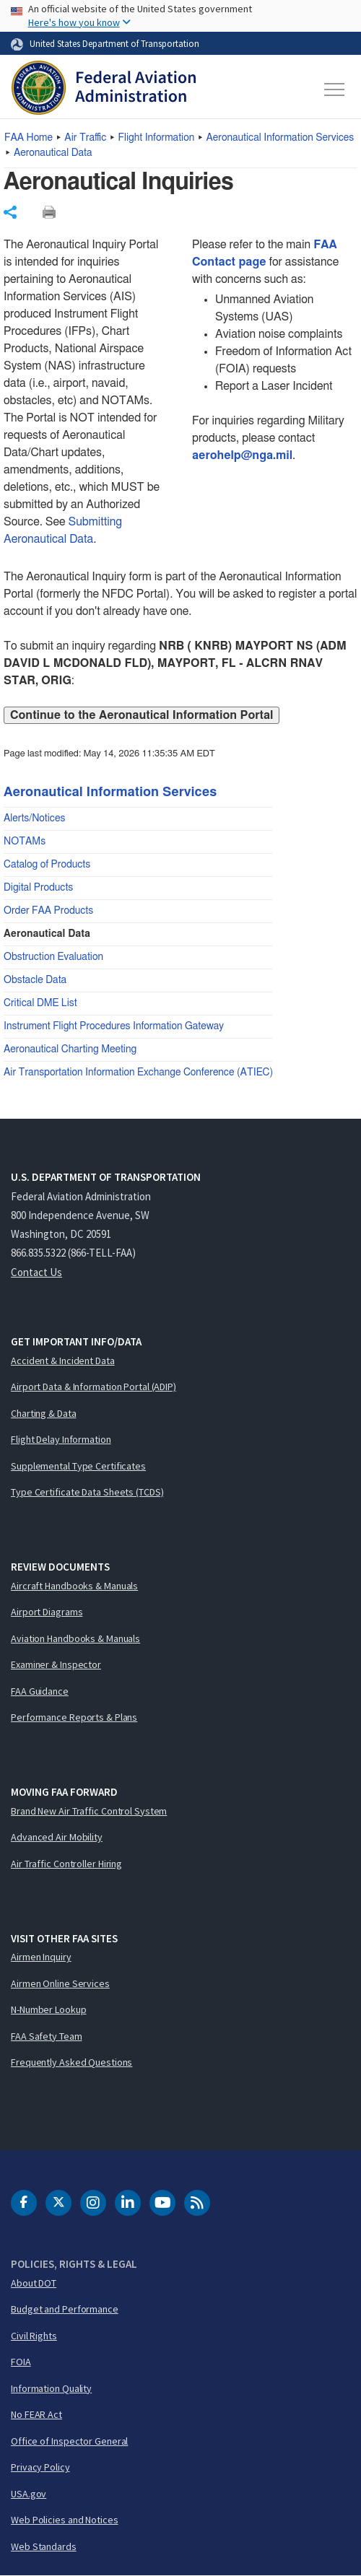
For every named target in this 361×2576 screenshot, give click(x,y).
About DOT (33, 2282)
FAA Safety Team (46, 2036)
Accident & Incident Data (63, 1360)
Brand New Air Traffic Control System (89, 1810)
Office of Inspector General (69, 2441)
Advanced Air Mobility (57, 1836)
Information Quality (51, 2388)
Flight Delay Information (61, 1439)
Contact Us (36, 1272)
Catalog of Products (47, 865)
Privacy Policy (40, 2467)
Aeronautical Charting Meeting (70, 1049)
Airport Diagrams (46, 1611)
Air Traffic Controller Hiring (66, 1863)
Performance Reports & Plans (74, 1717)
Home (28, 138)
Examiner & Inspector (56, 1664)
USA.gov (28, 2493)
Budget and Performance (64, 2308)
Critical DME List (40, 1003)
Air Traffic (85, 138)
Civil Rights (34, 2335)
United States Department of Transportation (114, 43)
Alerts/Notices (34, 818)
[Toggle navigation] (335, 89)
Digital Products (38, 888)
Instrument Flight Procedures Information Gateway (114, 1026)
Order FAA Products (48, 911)
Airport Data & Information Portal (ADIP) (93, 1386)
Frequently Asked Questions (71, 2062)
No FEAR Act (36, 2414)
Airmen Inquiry (41, 1956)
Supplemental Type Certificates (78, 1465)
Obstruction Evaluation (53, 957)
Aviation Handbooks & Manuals (75, 1638)
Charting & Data (44, 1413)
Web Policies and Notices (64, 2519)
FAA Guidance (40, 1691)
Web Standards (44, 2546)
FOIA (21, 2361)
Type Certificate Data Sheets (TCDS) (87, 1491)
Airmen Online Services (60, 1983)
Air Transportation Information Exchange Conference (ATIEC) (138, 1072)
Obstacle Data (35, 980)
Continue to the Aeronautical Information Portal (141, 715)
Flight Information (156, 138)
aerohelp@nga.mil (242, 455)
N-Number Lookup (49, 2009)
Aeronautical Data (53, 153)
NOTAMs (24, 842)
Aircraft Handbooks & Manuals (74, 1585)
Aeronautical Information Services (280, 138)
